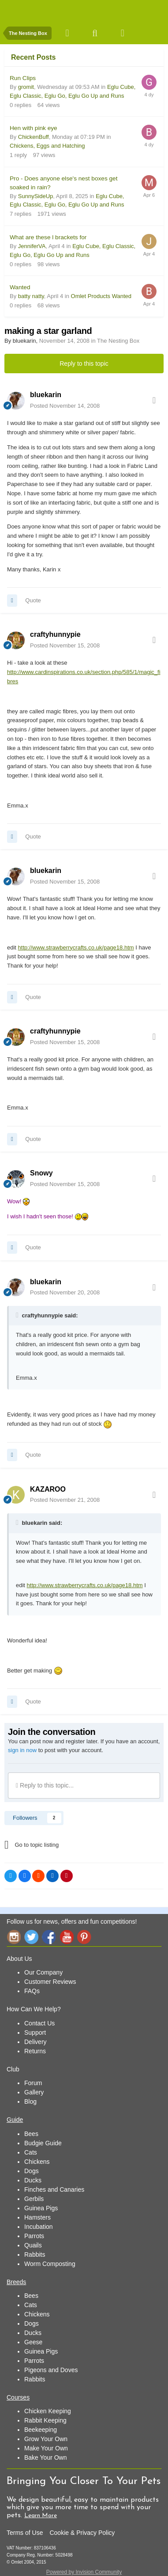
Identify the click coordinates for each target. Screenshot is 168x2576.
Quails (33, 2245)
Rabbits (34, 2254)
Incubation (38, 2226)
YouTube (67, 1936)
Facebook (49, 1936)
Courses (18, 2397)
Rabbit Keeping (45, 2420)
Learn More (40, 2515)
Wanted (20, 287)
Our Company (43, 1972)
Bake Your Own (45, 2457)
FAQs (32, 1990)
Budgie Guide (43, 2143)
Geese (33, 2342)
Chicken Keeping (47, 2411)
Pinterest (84, 1936)
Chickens (37, 2161)
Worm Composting (49, 2263)
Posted (65, 405)
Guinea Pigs (41, 2208)
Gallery (34, 2092)
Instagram (14, 1936)
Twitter (31, 1936)
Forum (33, 2082)
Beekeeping (40, 2429)
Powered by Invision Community (84, 2572)
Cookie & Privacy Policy (82, 2532)
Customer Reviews (50, 1981)
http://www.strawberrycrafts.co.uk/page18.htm (76, 947)
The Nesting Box (118, 340)
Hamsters (37, 2217)
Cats (30, 2152)
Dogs (31, 2170)
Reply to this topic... (45, 1785)
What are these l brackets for (48, 237)
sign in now (22, 1750)
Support (35, 2032)
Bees (31, 2133)
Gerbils (34, 2198)
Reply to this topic (84, 363)
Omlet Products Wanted (101, 296)
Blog (30, 2101)
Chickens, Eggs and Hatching (47, 145)
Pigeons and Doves (51, 2369)
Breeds (16, 2281)
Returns (35, 2051)
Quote (33, 600)
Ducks (32, 2180)
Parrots (34, 2235)
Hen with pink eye (33, 128)
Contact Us (39, 2023)
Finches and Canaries (54, 2189)
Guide (15, 2119)
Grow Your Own (45, 2438)
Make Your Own (46, 2448)
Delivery (35, 2041)
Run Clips (23, 78)
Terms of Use (25, 2532)
